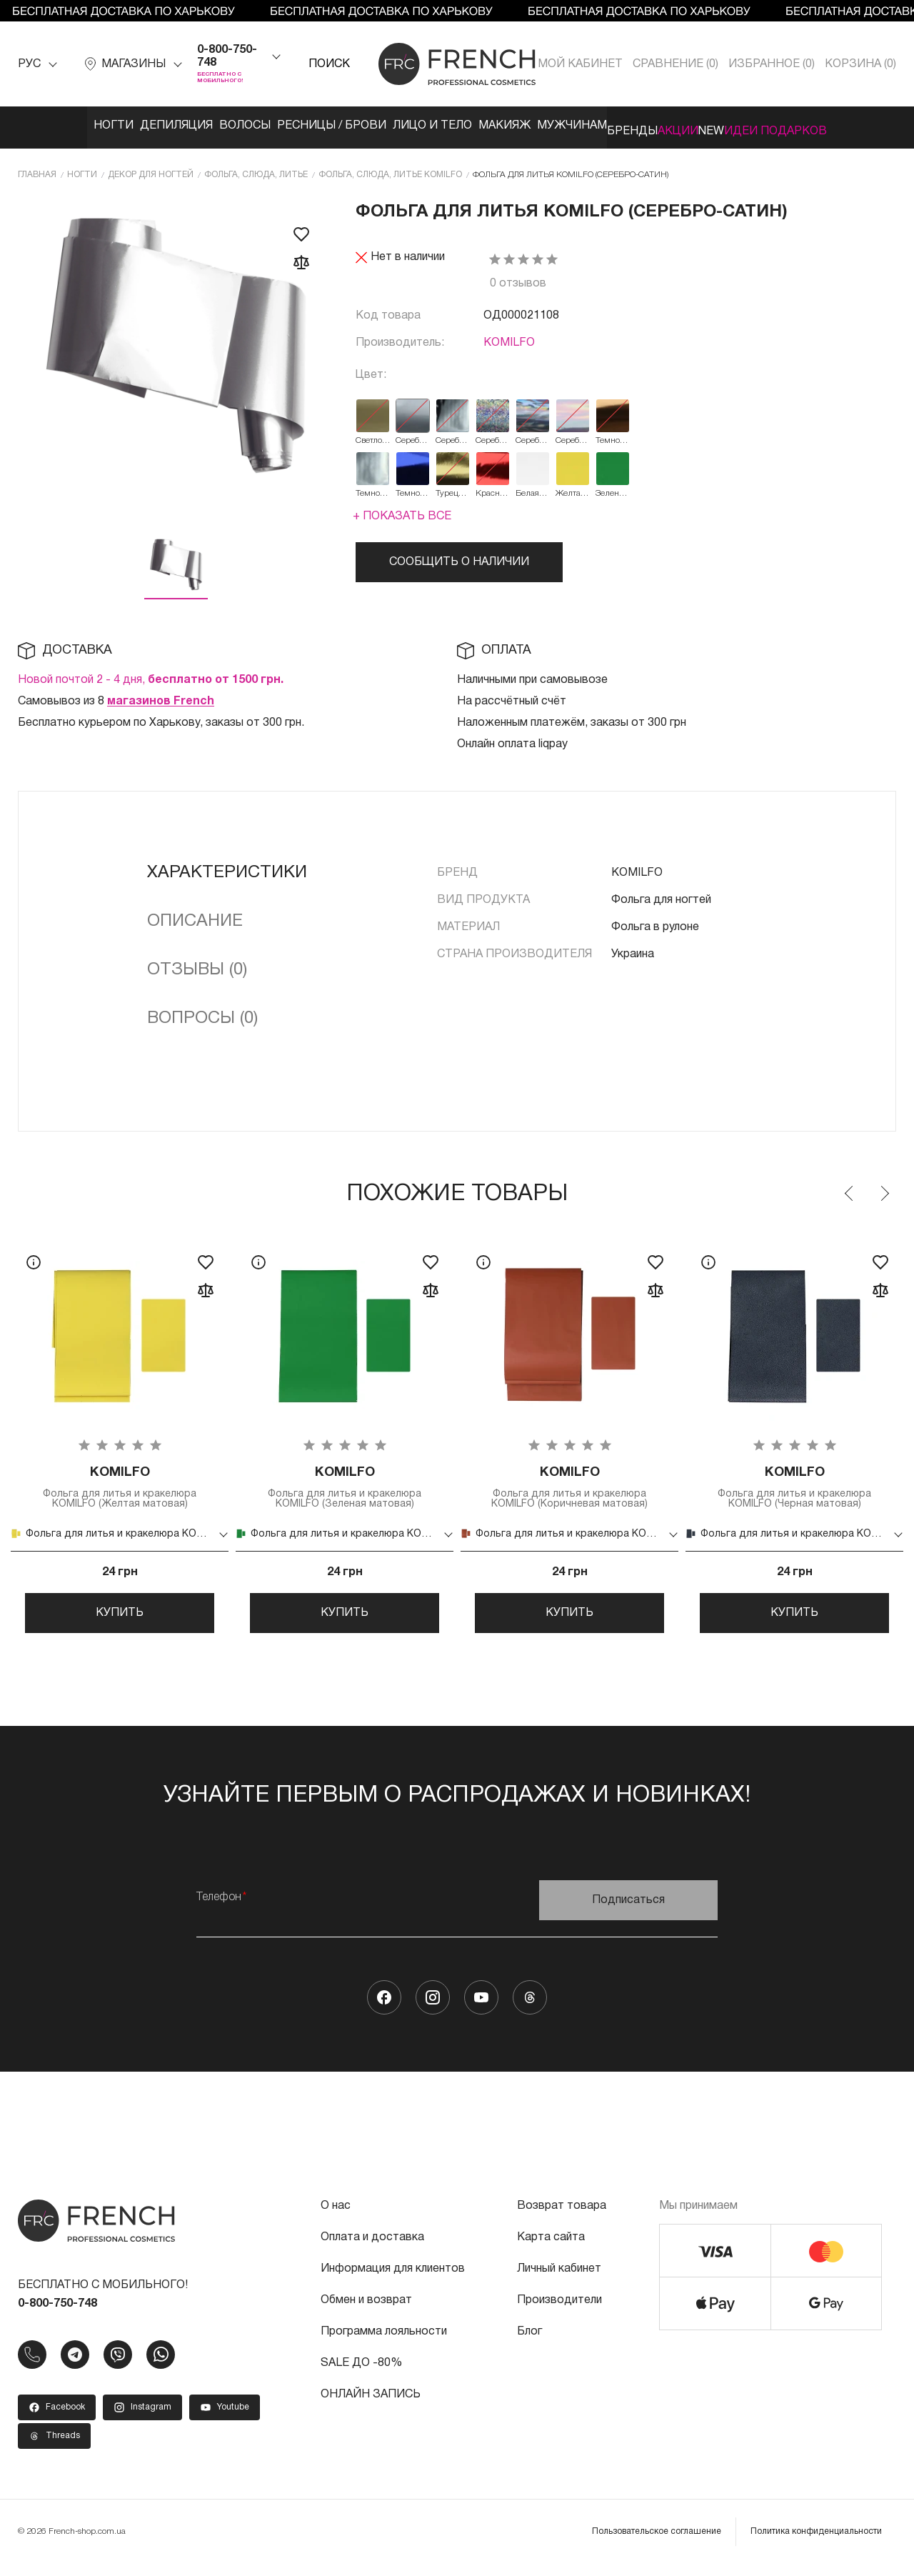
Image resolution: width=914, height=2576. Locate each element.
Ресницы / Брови (300, 126)
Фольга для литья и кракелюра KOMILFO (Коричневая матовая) (569, 1485)
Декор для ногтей (151, 169)
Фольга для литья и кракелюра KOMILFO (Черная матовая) (794, 1485)
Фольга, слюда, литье (256, 169)
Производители (559, 2312)
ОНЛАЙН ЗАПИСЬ (371, 2407)
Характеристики (227, 867)
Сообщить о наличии (459, 556)
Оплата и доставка (372, 2250)
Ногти (37, 126)
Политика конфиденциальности (816, 2543)
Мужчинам (586, 126)
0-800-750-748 (227, 56)
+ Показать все (402, 511)
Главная (37, 169)
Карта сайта (551, 2250)
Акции (734, 126)
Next (884, 1188)
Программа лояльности (384, 2344)
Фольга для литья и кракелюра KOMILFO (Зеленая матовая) (344, 1485)
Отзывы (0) (197, 964)
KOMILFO (509, 337)
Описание (195, 916)
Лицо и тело (416, 126)
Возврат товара (561, 2218)
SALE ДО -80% (361, 2375)
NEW (789, 126)
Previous (850, 1188)
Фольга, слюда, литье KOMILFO (390, 169)
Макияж (503, 126)
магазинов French (160, 696)
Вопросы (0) (202, 1013)
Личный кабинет (559, 2281)
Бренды (667, 126)
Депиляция (115, 126)
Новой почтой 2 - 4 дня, (150, 674)
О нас (336, 2218)
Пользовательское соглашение (656, 2543)
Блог (529, 2344)
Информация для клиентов (393, 2281)
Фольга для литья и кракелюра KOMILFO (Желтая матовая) (119, 1485)
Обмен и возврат (366, 2312)
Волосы (198, 126)
